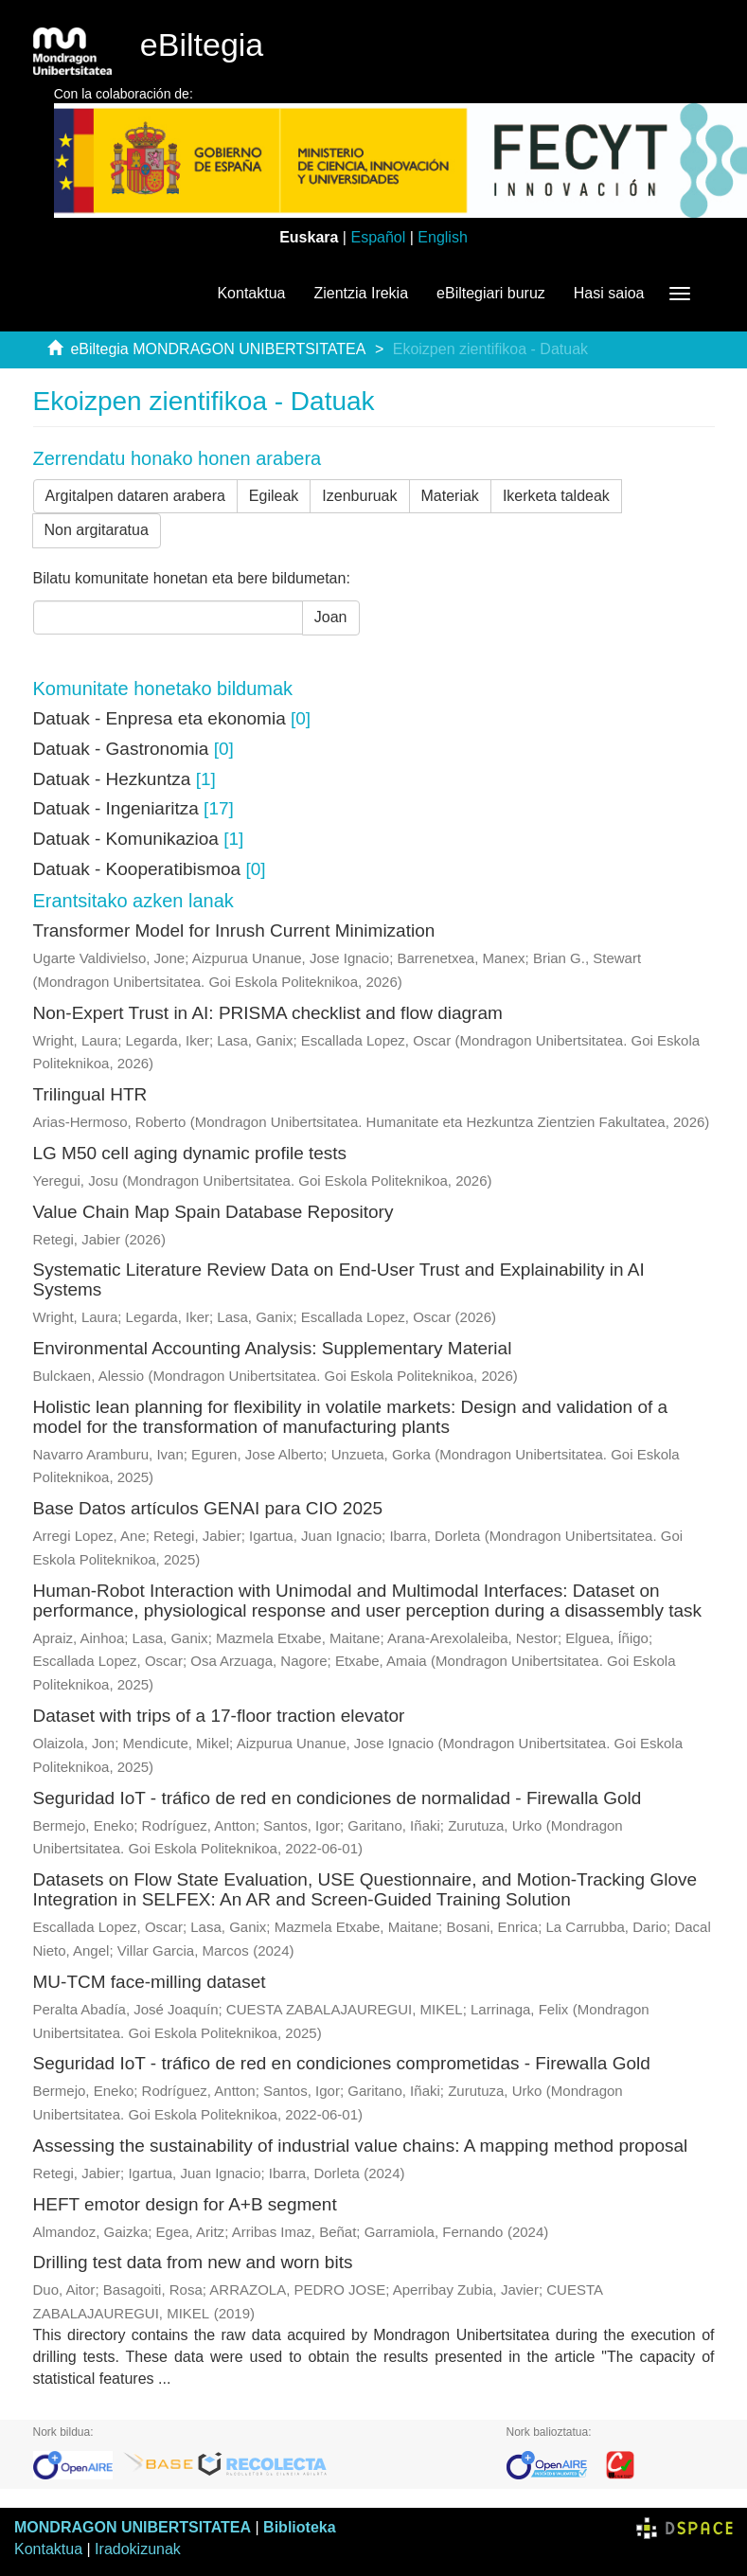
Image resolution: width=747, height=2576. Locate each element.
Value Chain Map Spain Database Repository (213, 1212)
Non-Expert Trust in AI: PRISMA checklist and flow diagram (268, 1013)
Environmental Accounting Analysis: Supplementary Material (272, 1348)
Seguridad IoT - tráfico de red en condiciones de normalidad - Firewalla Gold (337, 1798)
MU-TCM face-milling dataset (149, 1982)
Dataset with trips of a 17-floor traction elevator (219, 1716)
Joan (330, 617)
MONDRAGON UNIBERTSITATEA (132, 2527)
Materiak (450, 496)
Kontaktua (251, 293)
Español (377, 237)
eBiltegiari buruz (490, 293)
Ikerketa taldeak (556, 496)
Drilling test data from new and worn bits (193, 2262)
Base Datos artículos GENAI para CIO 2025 (208, 1508)
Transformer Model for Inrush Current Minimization (234, 930)
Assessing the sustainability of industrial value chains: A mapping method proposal (360, 2146)
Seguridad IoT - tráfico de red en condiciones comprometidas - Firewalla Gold (341, 2063)
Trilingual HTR (90, 1094)
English (442, 237)
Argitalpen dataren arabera (135, 496)
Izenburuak (359, 496)
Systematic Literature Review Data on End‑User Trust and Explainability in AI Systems (339, 1279)
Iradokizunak (138, 2549)
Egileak (273, 496)
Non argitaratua (96, 530)
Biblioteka (299, 2527)
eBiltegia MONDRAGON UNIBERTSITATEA (217, 349)
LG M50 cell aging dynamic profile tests (190, 1153)
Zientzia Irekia (360, 293)
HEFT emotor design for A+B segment (185, 2204)
